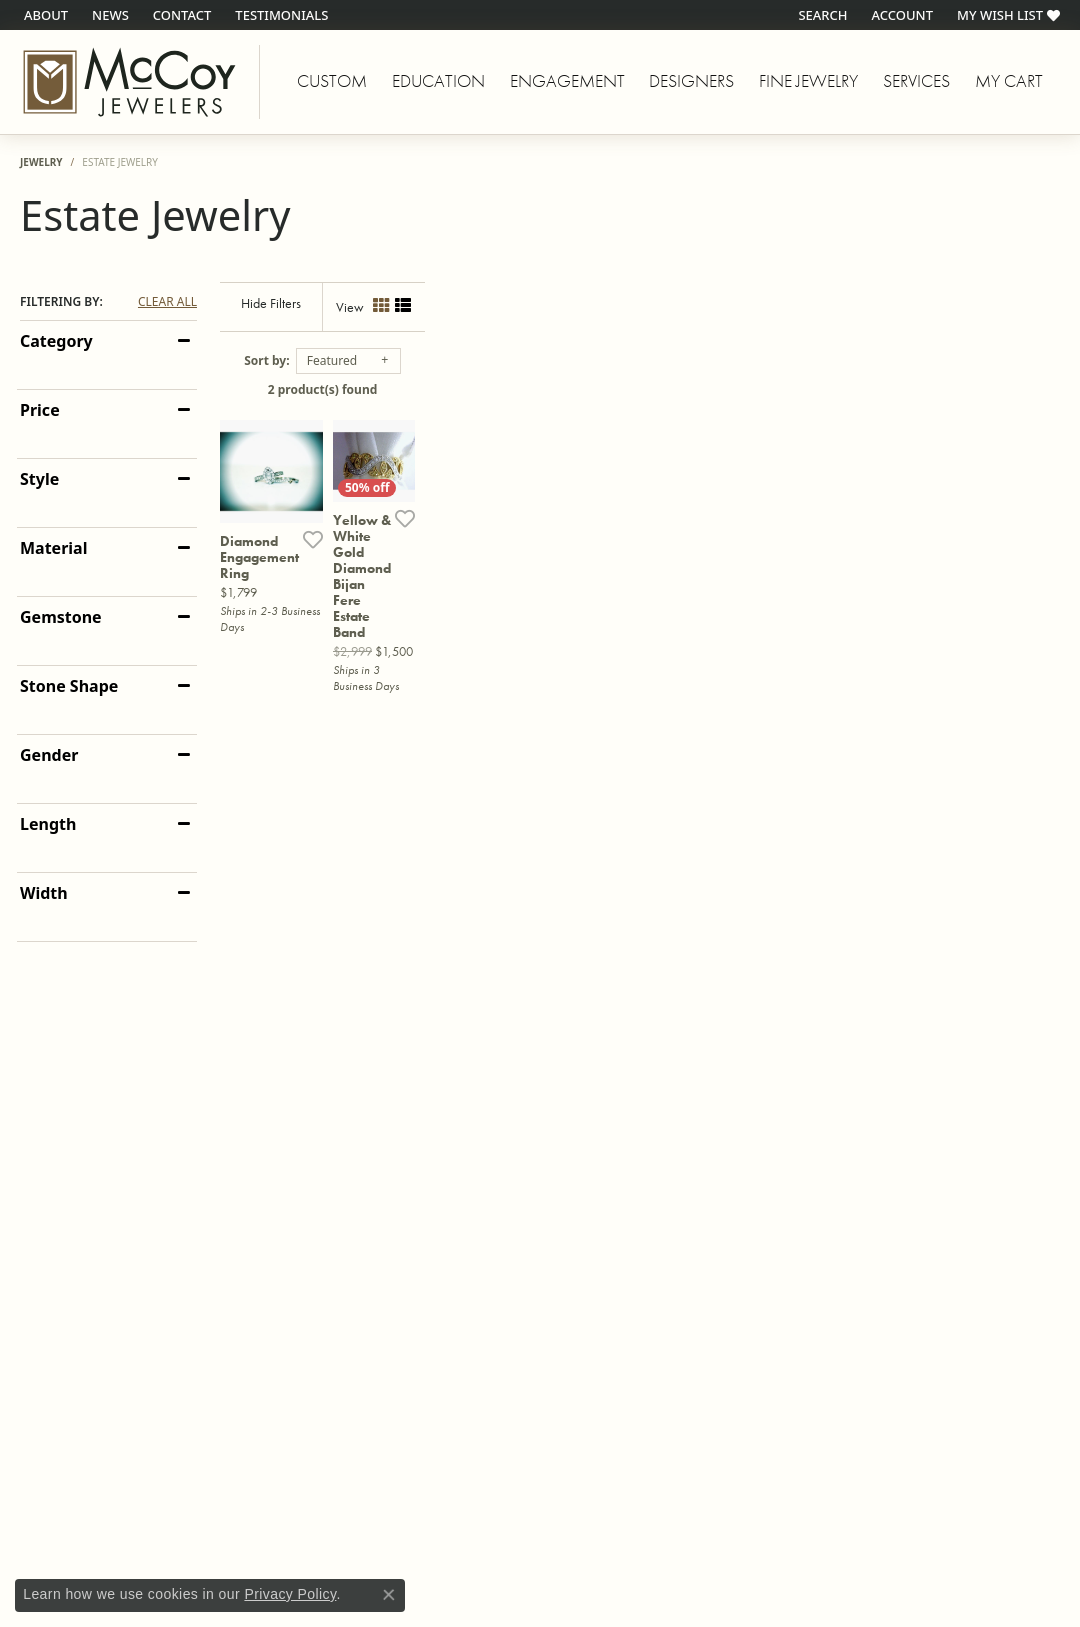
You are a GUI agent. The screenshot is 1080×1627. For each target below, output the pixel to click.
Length (48, 824)
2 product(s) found (640, 389)
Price (40, 410)
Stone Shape (69, 686)
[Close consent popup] (389, 1595)
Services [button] (916, 81)
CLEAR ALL (167, 302)
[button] (820, 15)
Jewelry (41, 162)
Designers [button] (691, 81)
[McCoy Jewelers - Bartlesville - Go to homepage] (130, 82)
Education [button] (438, 81)
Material (53, 548)
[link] (44, 15)
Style (39, 479)
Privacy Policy (290, 1594)
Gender (49, 755)
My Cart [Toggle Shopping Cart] (1009, 81)
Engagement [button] (567, 81)
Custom (332, 81)
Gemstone (61, 617)
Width (44, 893)
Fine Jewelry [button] (808, 81)
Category (56, 341)
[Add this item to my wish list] (477, 709)
